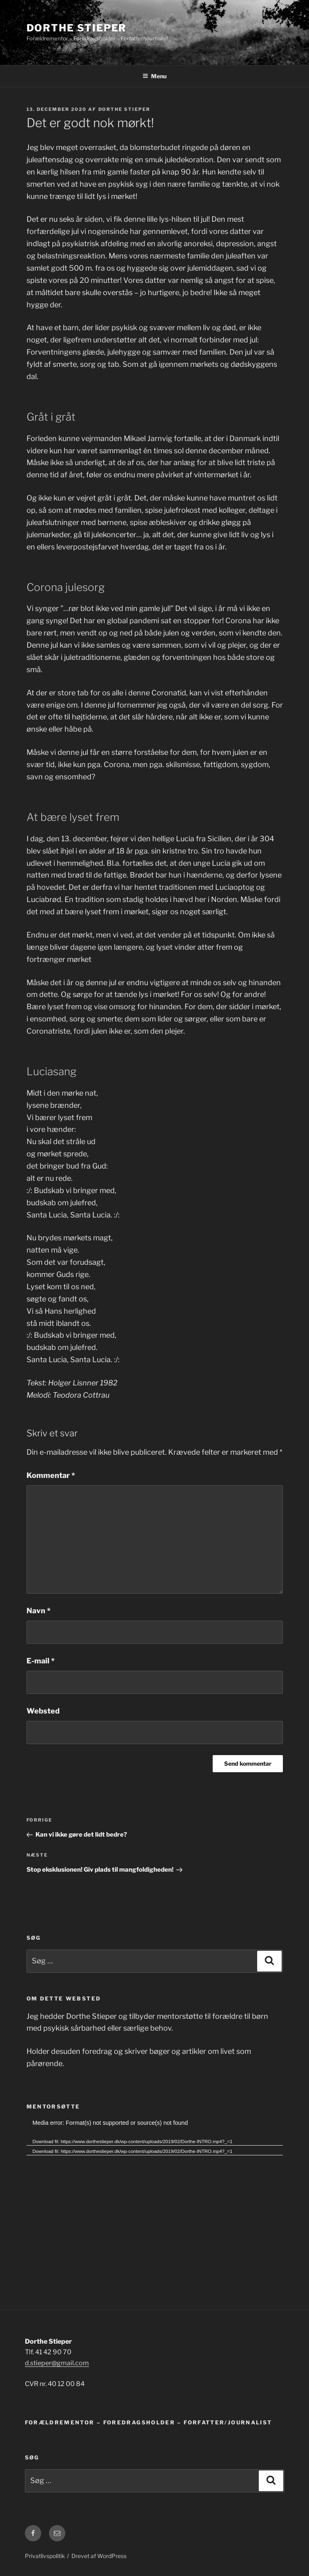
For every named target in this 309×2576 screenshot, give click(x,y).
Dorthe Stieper (77, 28)
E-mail (41, 1660)
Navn (39, 1610)
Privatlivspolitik (45, 2555)
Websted (43, 1711)
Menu (154, 76)
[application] (155, 2190)
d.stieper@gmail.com (57, 2363)
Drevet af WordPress (99, 2555)
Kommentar (51, 1475)
